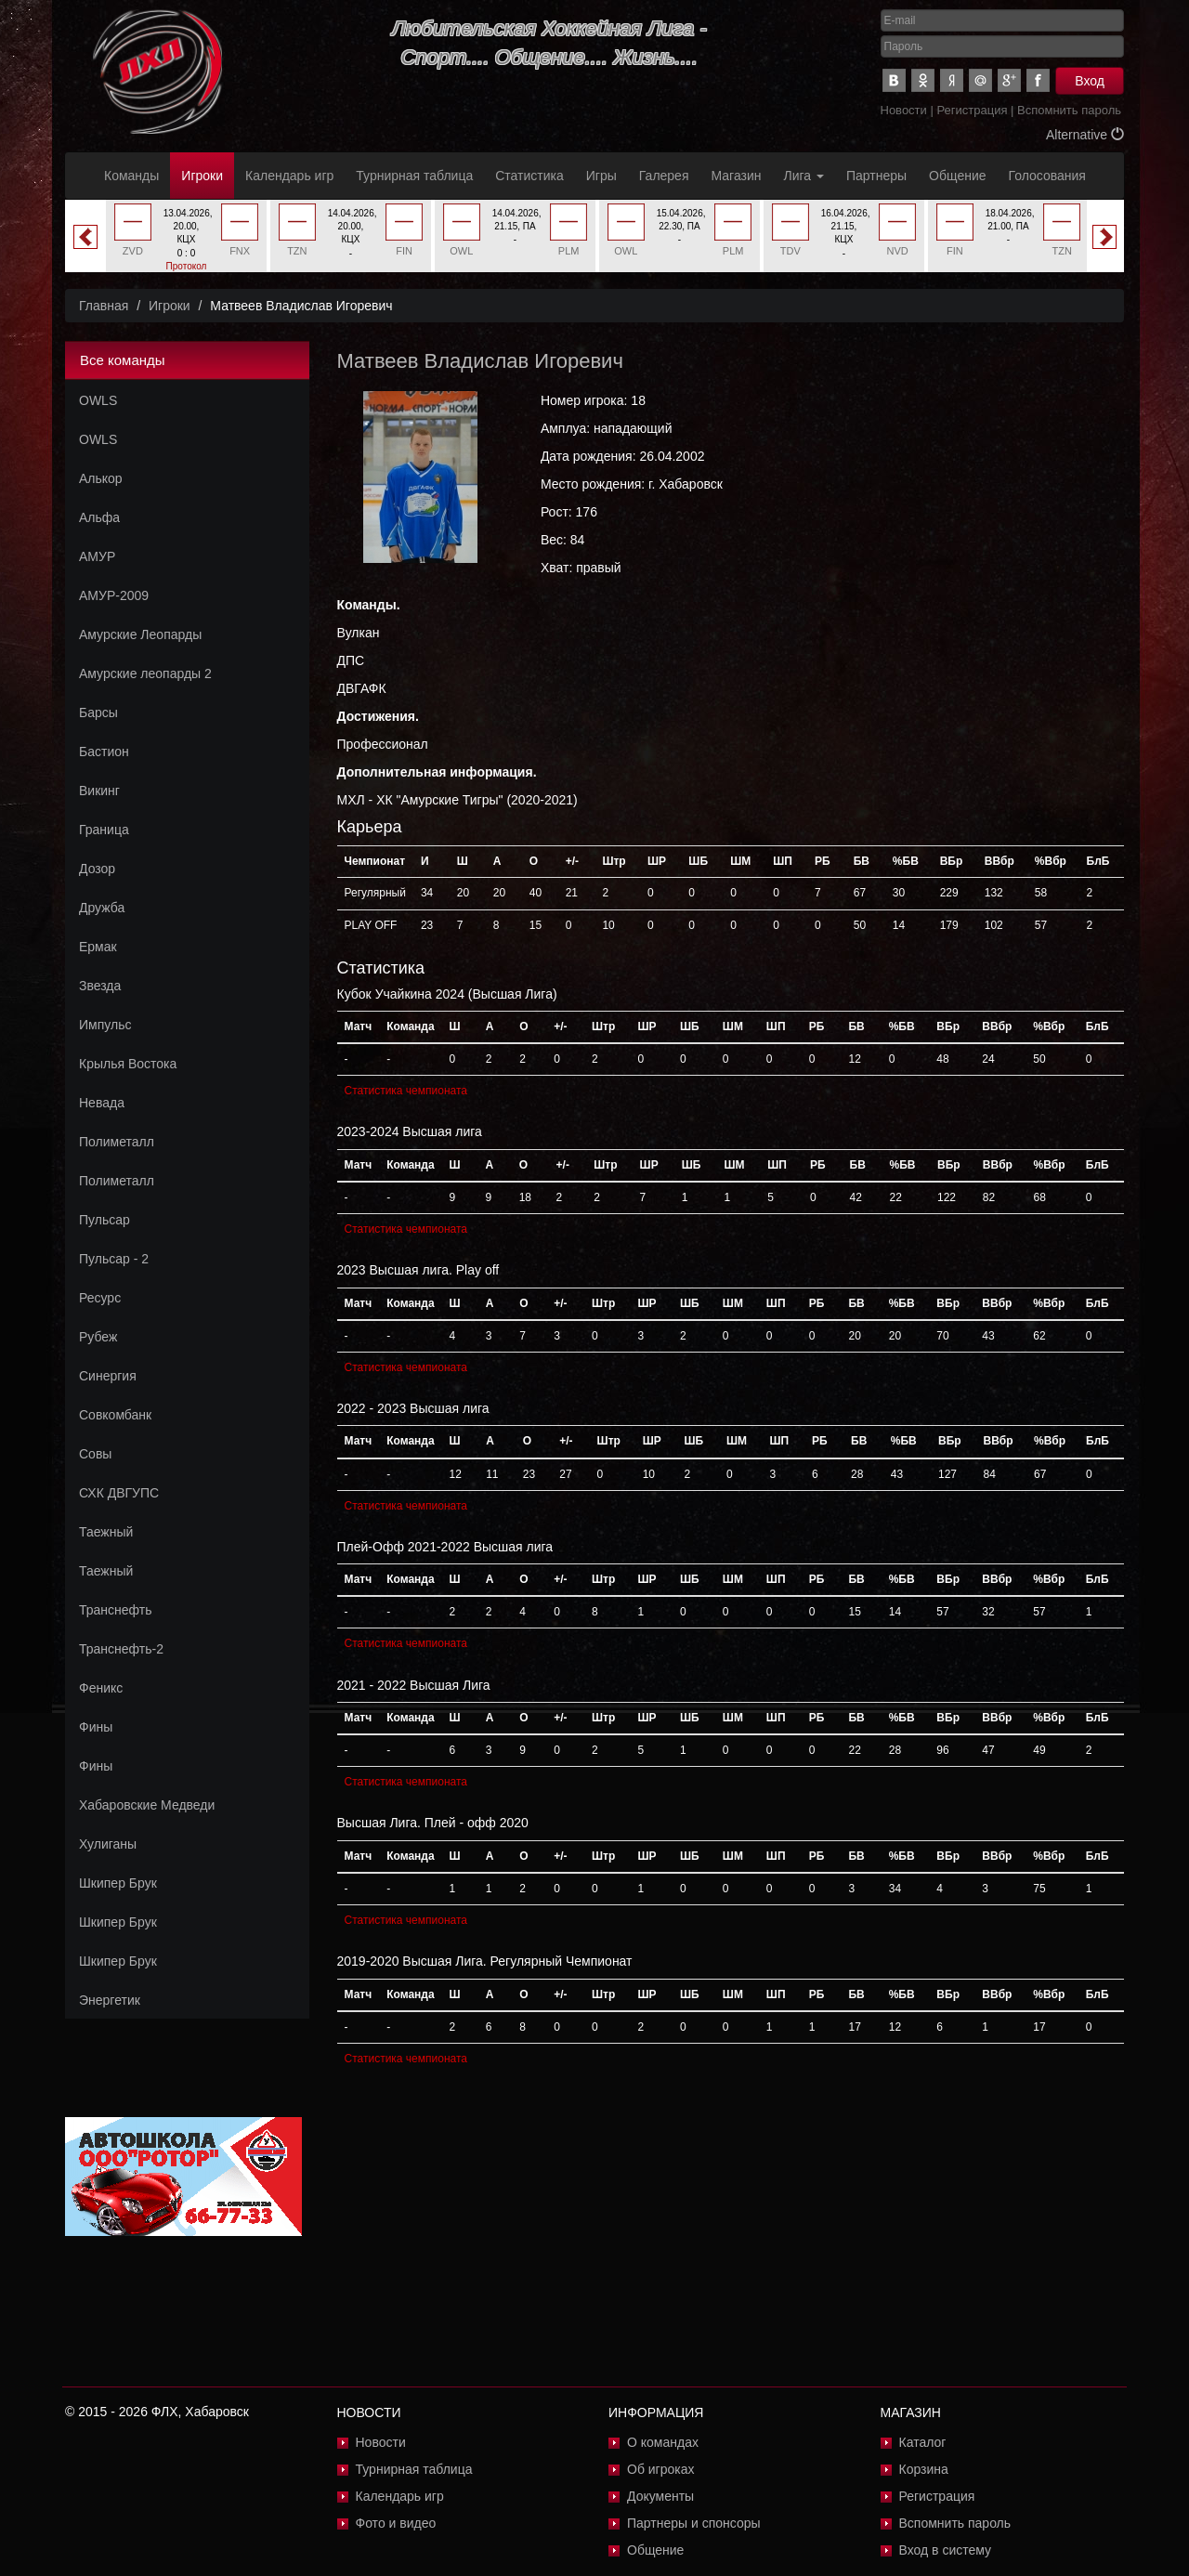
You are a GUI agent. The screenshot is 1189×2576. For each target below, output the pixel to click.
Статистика (529, 175)
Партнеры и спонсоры (694, 2523)
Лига (804, 175)
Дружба (101, 907)
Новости (904, 110)
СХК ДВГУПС (119, 1492)
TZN (297, 250)
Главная (103, 305)
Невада (101, 1102)
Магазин (737, 175)
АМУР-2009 (114, 595)
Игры (601, 175)
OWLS (98, 400)
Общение (957, 175)
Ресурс (100, 1297)
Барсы (98, 712)
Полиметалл (116, 1141)
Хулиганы (108, 1844)
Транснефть (115, 1609)
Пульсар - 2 (114, 1258)
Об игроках (661, 2469)
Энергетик (109, 2000)
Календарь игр (289, 175)
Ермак (98, 946)
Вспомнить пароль (1069, 110)
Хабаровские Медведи (147, 1805)
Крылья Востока (127, 1063)
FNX (239, 250)
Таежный (106, 1531)
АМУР (97, 556)
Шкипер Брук (118, 1883)
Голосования (1047, 175)
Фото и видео (396, 2523)
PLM (569, 250)
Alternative (1085, 134)
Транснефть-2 (121, 1648)
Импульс (105, 1024)
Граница (104, 829)
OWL (461, 250)
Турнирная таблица (414, 175)
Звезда (100, 985)
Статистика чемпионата (406, 1090)
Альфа (99, 517)
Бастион (104, 751)
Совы (95, 1453)
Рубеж (98, 1336)
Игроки (202, 175)
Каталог (923, 2442)
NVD (897, 250)
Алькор (101, 478)
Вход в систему (945, 2550)
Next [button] (1104, 237)
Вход (1089, 80)
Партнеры (876, 175)
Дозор (97, 868)
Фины (95, 1727)
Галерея (664, 175)
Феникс (101, 1687)
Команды (131, 175)
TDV (790, 250)
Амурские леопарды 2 (145, 673)
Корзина (923, 2469)
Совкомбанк (115, 1414)
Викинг (99, 790)
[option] (186, 243)
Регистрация (971, 110)
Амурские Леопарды (140, 634)
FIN (404, 250)
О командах (663, 2442)
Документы (660, 2496)
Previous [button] (85, 237)
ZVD (133, 250)
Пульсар (104, 1219)
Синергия (108, 1375)
